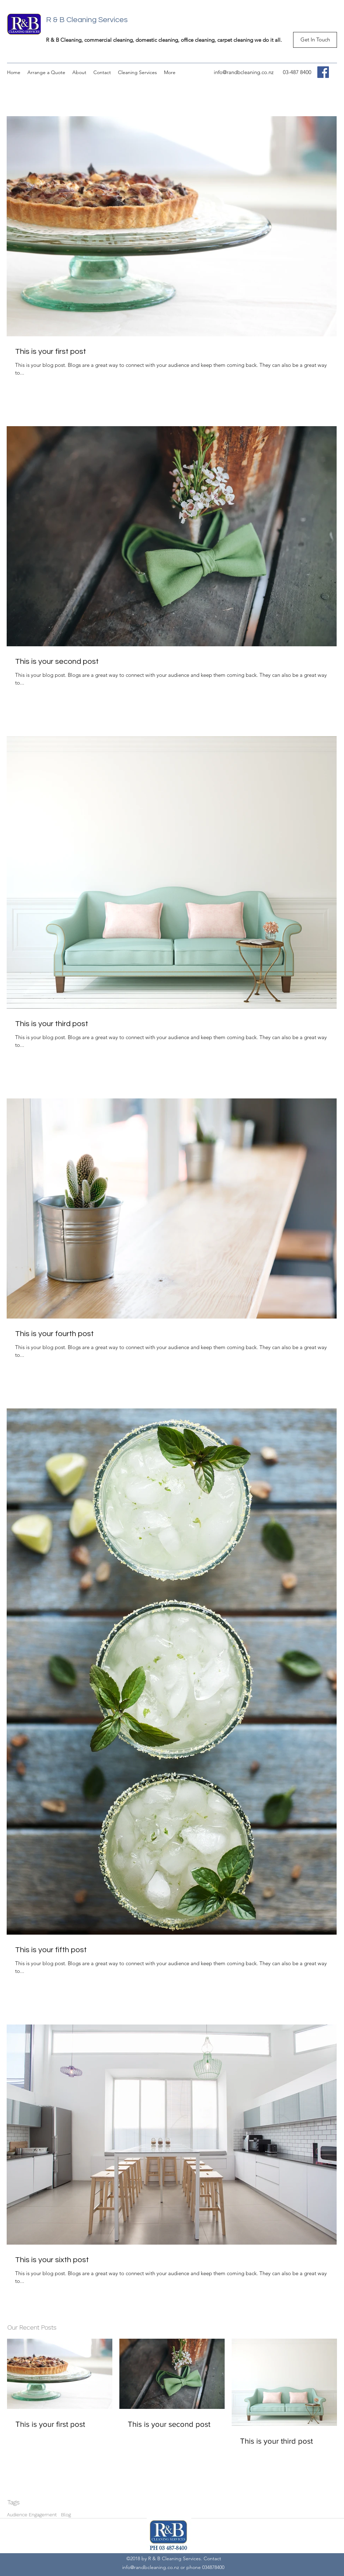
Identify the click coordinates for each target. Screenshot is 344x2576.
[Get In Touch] (315, 40)
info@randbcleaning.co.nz (243, 72)
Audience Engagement (32, 2514)
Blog (66, 2514)
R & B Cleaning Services (87, 20)
